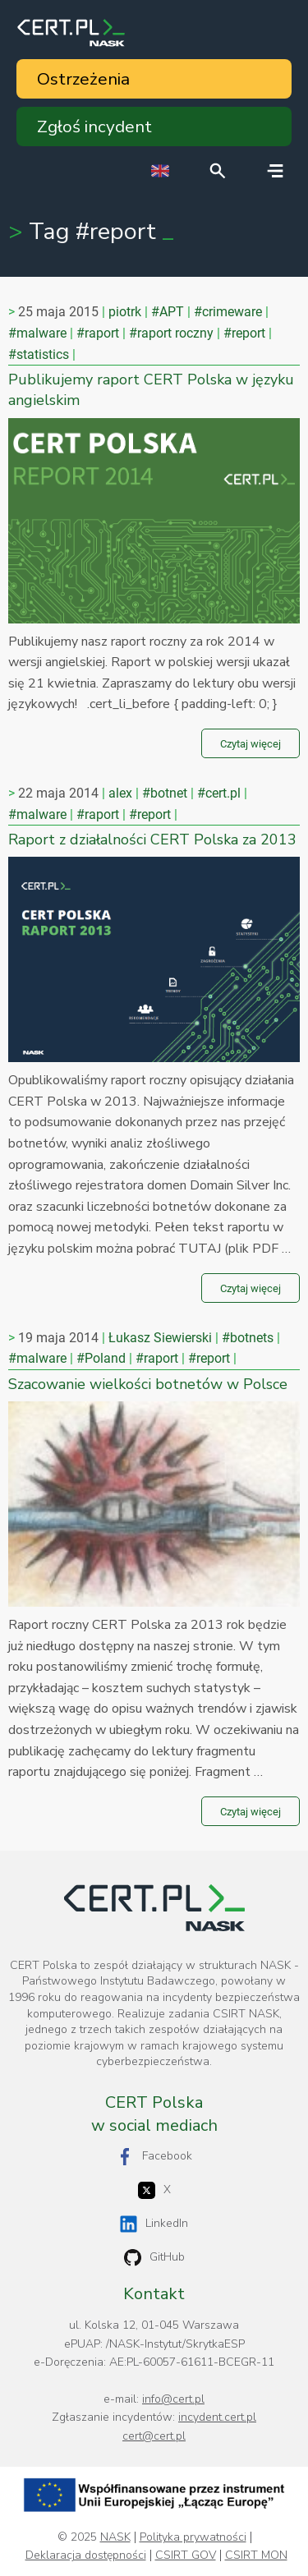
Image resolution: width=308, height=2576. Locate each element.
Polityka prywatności (193, 2537)
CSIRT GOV (185, 2555)
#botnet (164, 793)
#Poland (101, 1358)
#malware (37, 333)
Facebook (154, 2156)
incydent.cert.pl (217, 2417)
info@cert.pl (173, 2399)
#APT (167, 312)
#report (244, 333)
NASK (115, 2537)
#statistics (38, 354)
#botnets (248, 1338)
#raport (97, 333)
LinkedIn (154, 2224)
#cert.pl (219, 793)
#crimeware (228, 312)
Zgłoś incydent (94, 126)
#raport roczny (171, 333)
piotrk (124, 312)
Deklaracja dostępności (85, 2555)
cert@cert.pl (154, 2436)
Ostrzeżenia (83, 78)
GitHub (154, 2257)
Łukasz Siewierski (160, 1338)
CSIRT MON (256, 2555)
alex (120, 793)
